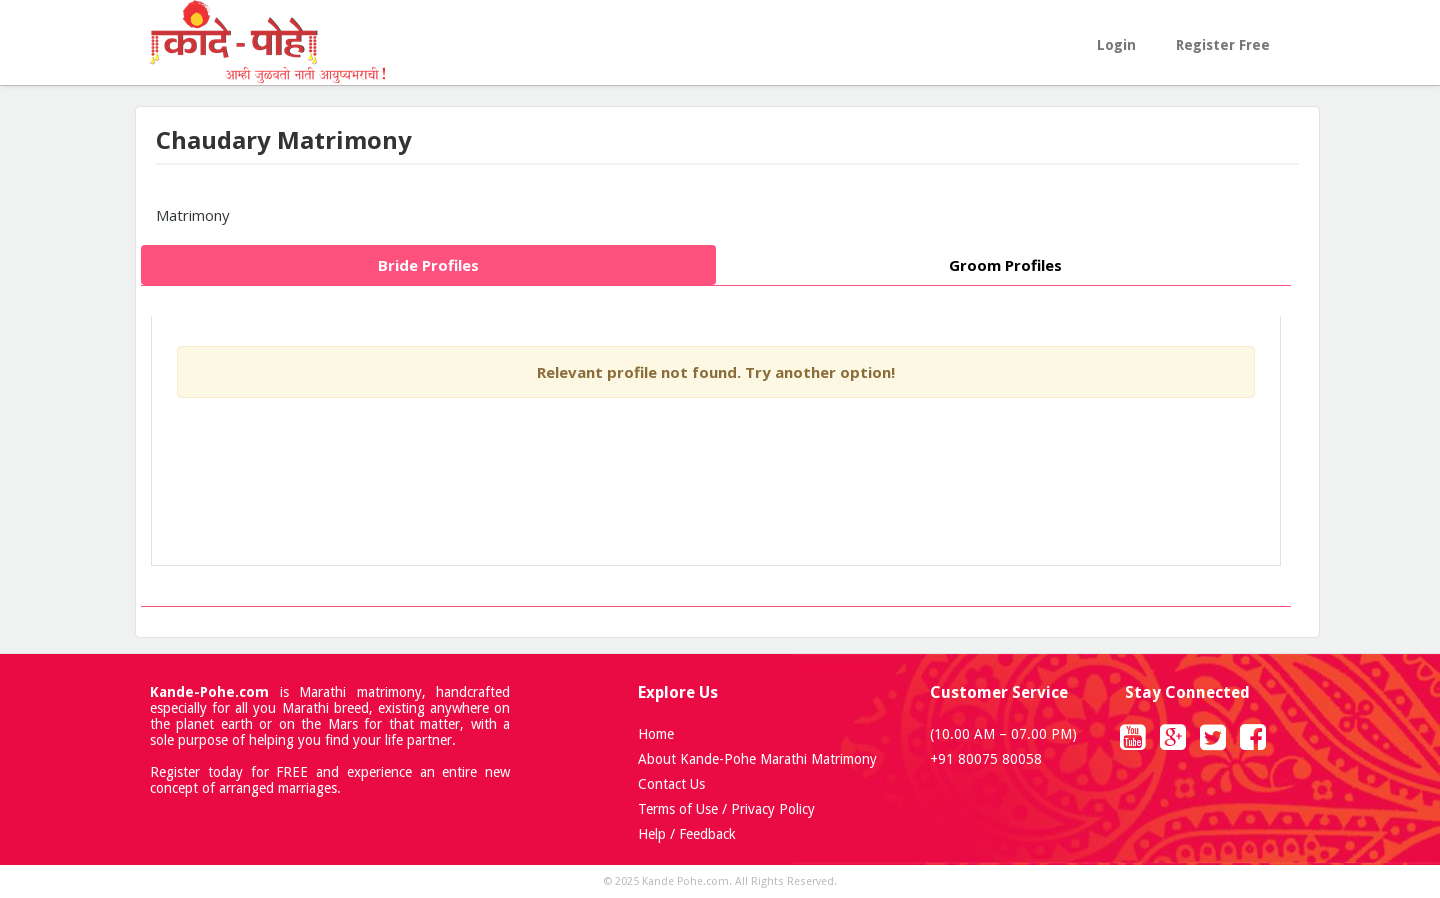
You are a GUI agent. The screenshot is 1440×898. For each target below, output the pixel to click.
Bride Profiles (428, 265)
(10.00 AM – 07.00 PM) (1003, 734)
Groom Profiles (1005, 265)
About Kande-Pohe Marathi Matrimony (757, 759)
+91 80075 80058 (986, 759)
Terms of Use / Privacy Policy (726, 809)
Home (656, 734)
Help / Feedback (687, 834)
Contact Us (671, 784)
